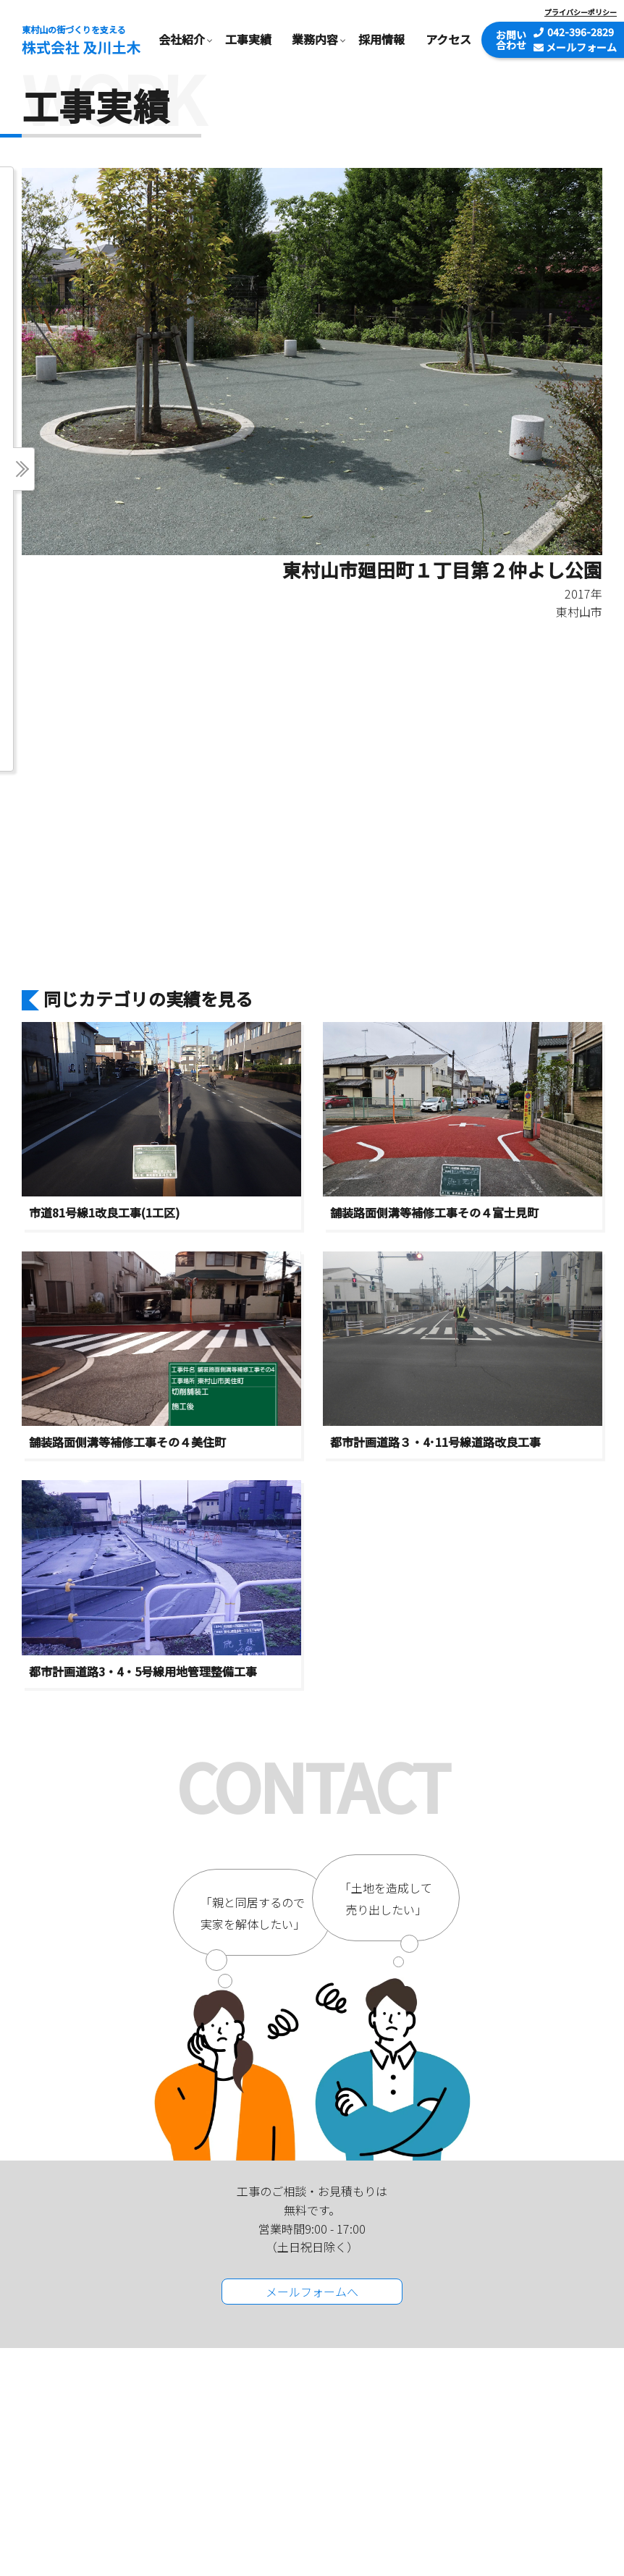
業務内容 (315, 39)
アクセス (448, 39)
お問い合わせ (511, 40)
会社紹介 (182, 39)
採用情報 (381, 39)
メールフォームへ (312, 2291)
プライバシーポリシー (580, 12)
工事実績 (248, 39)
